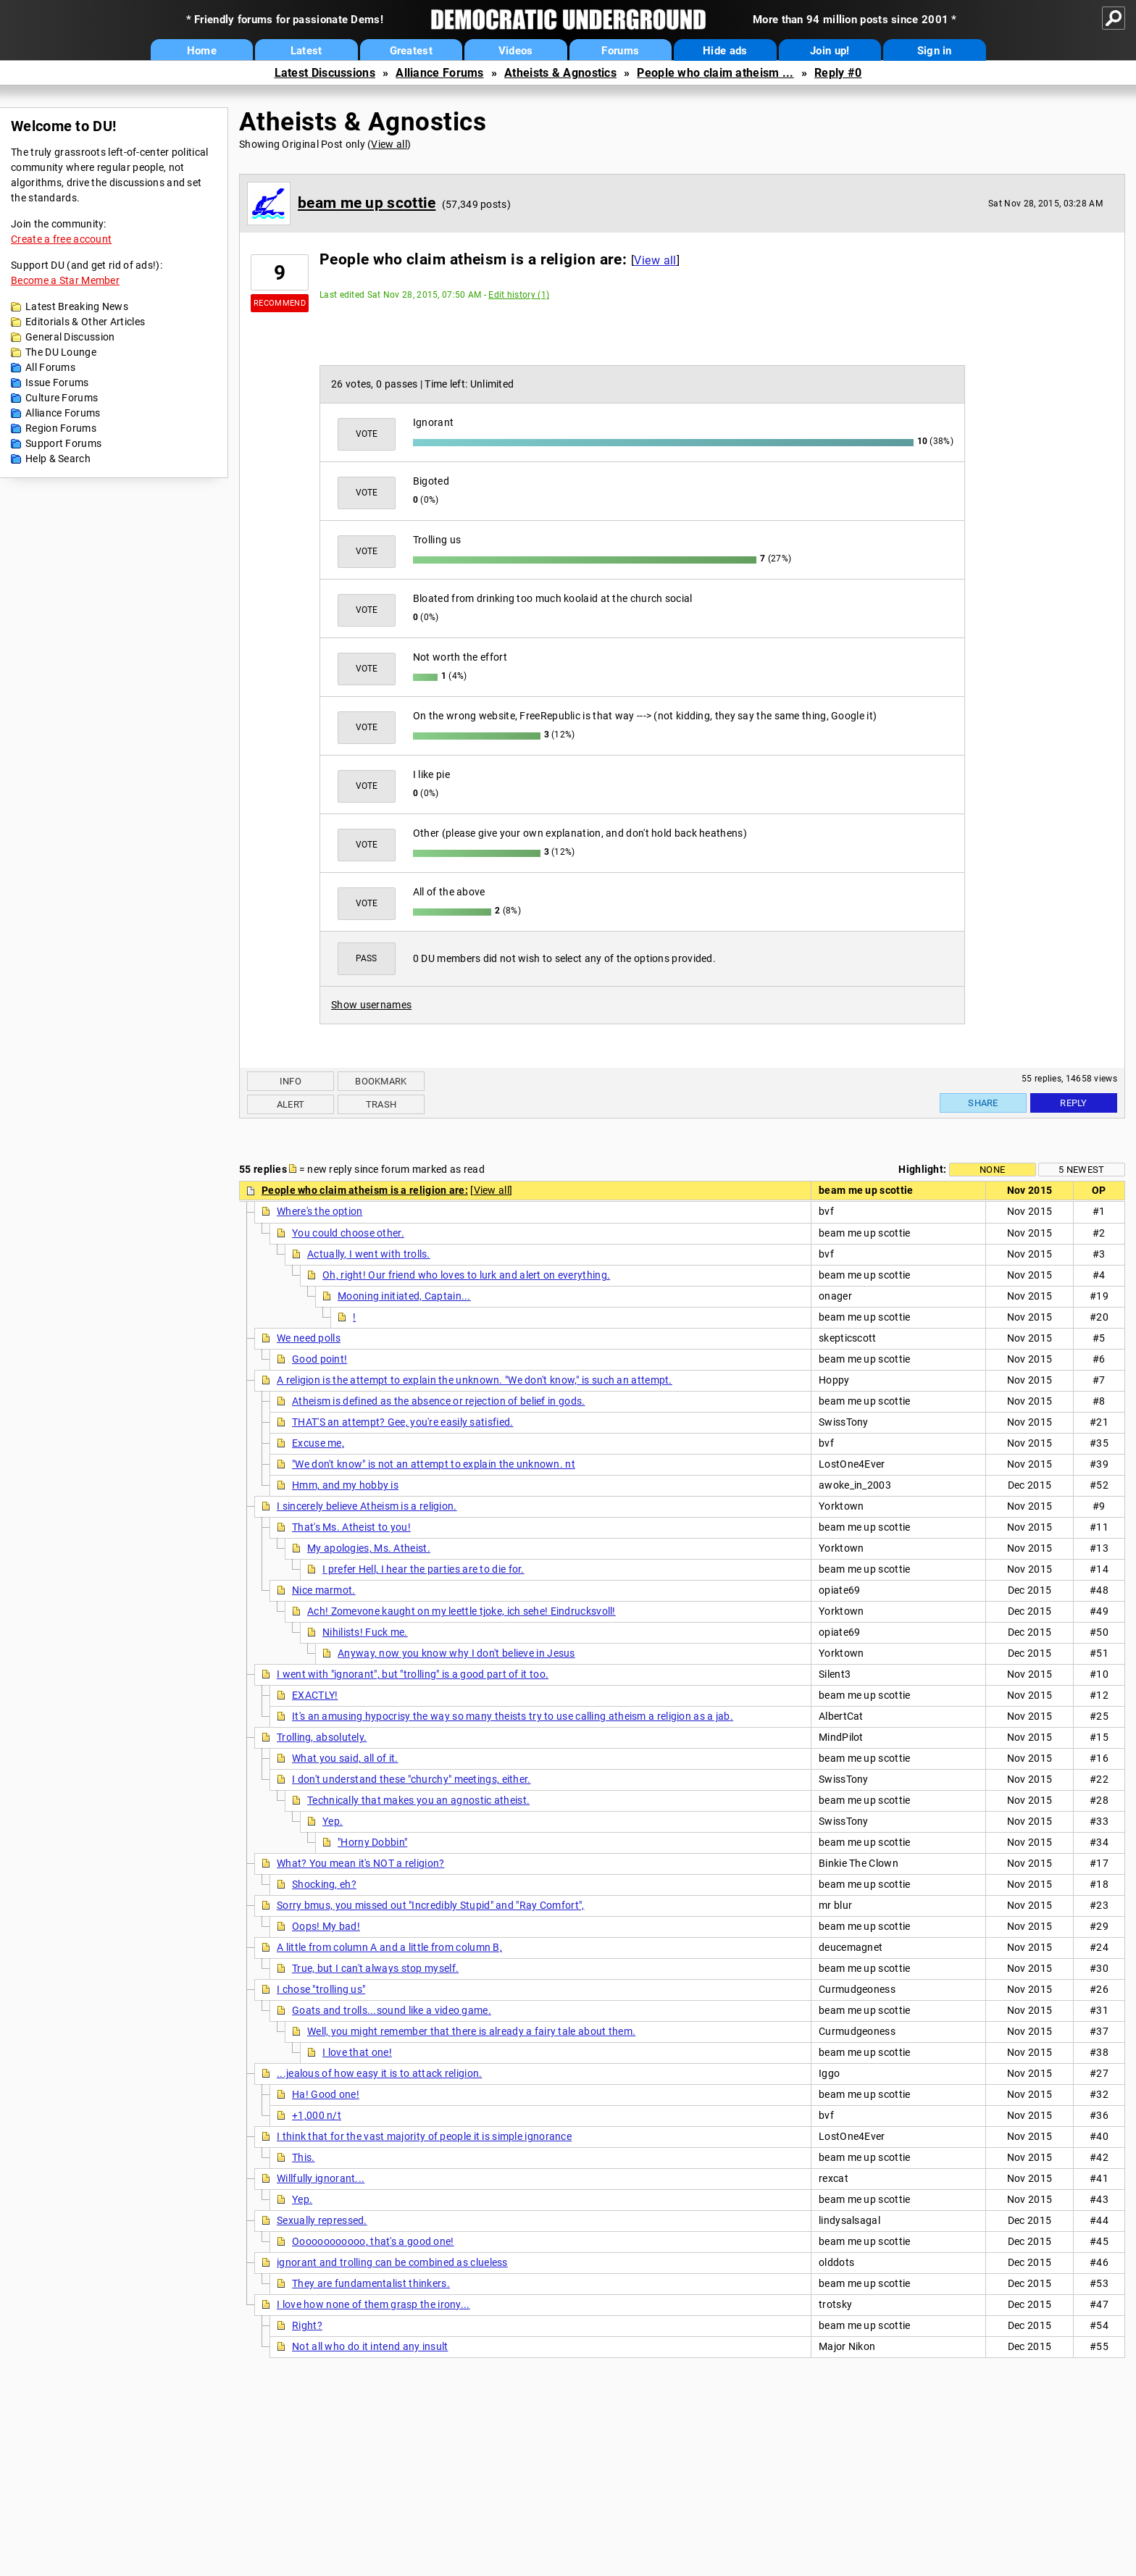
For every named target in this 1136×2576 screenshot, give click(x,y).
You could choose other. (348, 1233)
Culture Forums (61, 397)
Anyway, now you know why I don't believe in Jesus (456, 1653)
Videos (515, 50)
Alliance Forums (440, 73)
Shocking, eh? (324, 1884)
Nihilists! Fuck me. (365, 1632)
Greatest (411, 50)
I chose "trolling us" (321, 1989)
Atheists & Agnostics (560, 73)
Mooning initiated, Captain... (404, 1296)
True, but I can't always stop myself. (375, 1968)
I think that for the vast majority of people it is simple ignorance (424, 2136)
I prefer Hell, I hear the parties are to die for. (423, 1569)
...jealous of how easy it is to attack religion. (379, 2073)
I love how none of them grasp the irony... (373, 2304)
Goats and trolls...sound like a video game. (391, 2010)
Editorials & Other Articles (85, 321)
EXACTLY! (315, 1695)
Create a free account (61, 239)
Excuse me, (318, 1443)
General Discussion (69, 337)
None (992, 1169)
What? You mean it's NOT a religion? (361, 1863)
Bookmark (380, 1081)
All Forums (50, 367)
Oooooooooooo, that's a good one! (373, 2241)
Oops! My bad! (326, 1926)
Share (983, 1102)
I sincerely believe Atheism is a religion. (367, 1506)
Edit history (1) (518, 295)
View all (388, 144)
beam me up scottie (366, 203)
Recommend (280, 303)
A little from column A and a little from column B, (389, 1947)
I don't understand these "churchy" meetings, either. (411, 1779)
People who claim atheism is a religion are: (365, 1190)
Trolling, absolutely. (322, 1737)
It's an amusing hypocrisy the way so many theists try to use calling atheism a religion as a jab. (512, 1716)
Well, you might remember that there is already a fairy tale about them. (471, 2031)
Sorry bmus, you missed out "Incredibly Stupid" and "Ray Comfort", (431, 1905)
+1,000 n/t (316, 2115)
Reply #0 (837, 73)
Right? (307, 2325)
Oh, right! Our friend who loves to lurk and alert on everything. (466, 1275)
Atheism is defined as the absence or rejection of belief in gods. (438, 1401)
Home (202, 50)
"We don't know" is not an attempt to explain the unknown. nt (433, 1464)
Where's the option (319, 1211)
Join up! (829, 50)
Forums (620, 50)
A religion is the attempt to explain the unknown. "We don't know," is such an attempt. (474, 1380)
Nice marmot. (324, 1590)
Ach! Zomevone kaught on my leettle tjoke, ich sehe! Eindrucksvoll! (461, 1611)
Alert (291, 1104)
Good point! (319, 1359)
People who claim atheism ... (715, 73)
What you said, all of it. (345, 1758)
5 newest (1081, 1169)
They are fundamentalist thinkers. (371, 2283)
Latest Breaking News (76, 306)
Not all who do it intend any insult (370, 2346)
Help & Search (58, 458)
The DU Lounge (60, 352)
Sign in (934, 50)
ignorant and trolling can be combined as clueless (392, 2262)
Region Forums (60, 428)
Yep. (332, 1821)
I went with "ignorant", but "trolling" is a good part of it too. (412, 1674)
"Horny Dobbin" (372, 1842)
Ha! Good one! (325, 2094)
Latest (306, 50)
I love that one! (357, 2052)
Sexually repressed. (322, 2220)
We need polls (309, 1338)
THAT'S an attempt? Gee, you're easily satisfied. (402, 1422)
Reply (1073, 1102)
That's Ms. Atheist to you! (351, 1527)
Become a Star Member (65, 280)
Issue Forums (57, 382)
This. (303, 2157)
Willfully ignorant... (320, 2178)
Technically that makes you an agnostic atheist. (418, 1800)
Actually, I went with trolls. (368, 1254)
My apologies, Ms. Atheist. (368, 1548)
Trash (381, 1104)
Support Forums (63, 443)
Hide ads (725, 50)
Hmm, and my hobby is (345, 1485)
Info (290, 1081)
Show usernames (371, 1005)
